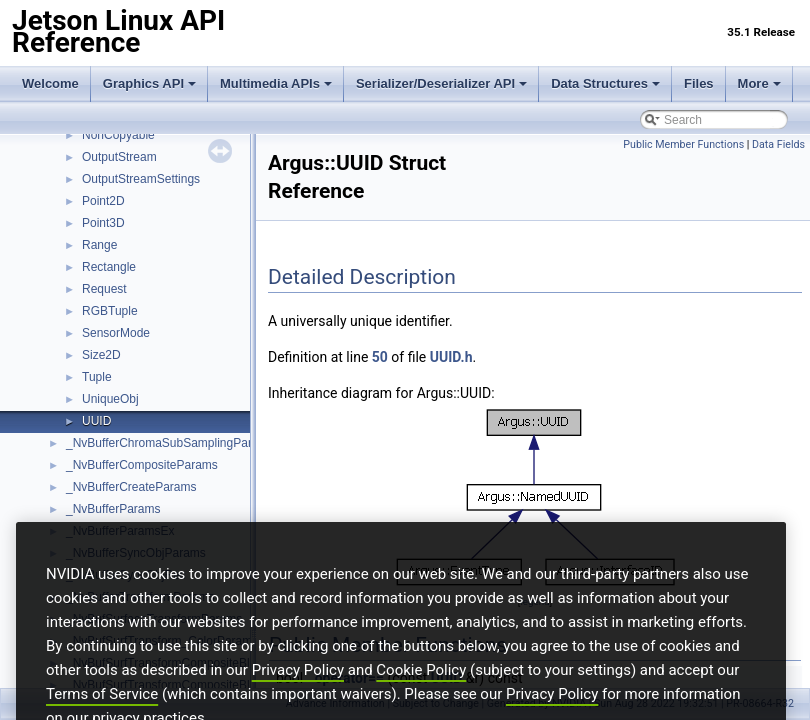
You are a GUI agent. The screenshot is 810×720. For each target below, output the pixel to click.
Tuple (97, 377)
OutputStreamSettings (141, 179)
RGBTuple (110, 311)
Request (104, 289)
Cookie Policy (421, 701)
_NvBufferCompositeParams (142, 465)
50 (380, 357)
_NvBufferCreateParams (131, 487)
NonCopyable (118, 135)
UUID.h (451, 357)
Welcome (50, 83)
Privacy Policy (298, 701)
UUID (96, 421)
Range (99, 245)
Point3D (103, 223)
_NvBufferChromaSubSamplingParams (170, 443)
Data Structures (605, 83)
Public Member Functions (683, 144)
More (759, 83)
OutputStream (119, 157)
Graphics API (149, 83)
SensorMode (116, 333)
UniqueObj (110, 399)
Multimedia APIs (276, 83)
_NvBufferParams (113, 509)
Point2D (103, 201)
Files (699, 83)
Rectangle (109, 267)
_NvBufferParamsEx (120, 531)
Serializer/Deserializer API (441, 83)
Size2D (101, 355)
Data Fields (778, 144)
